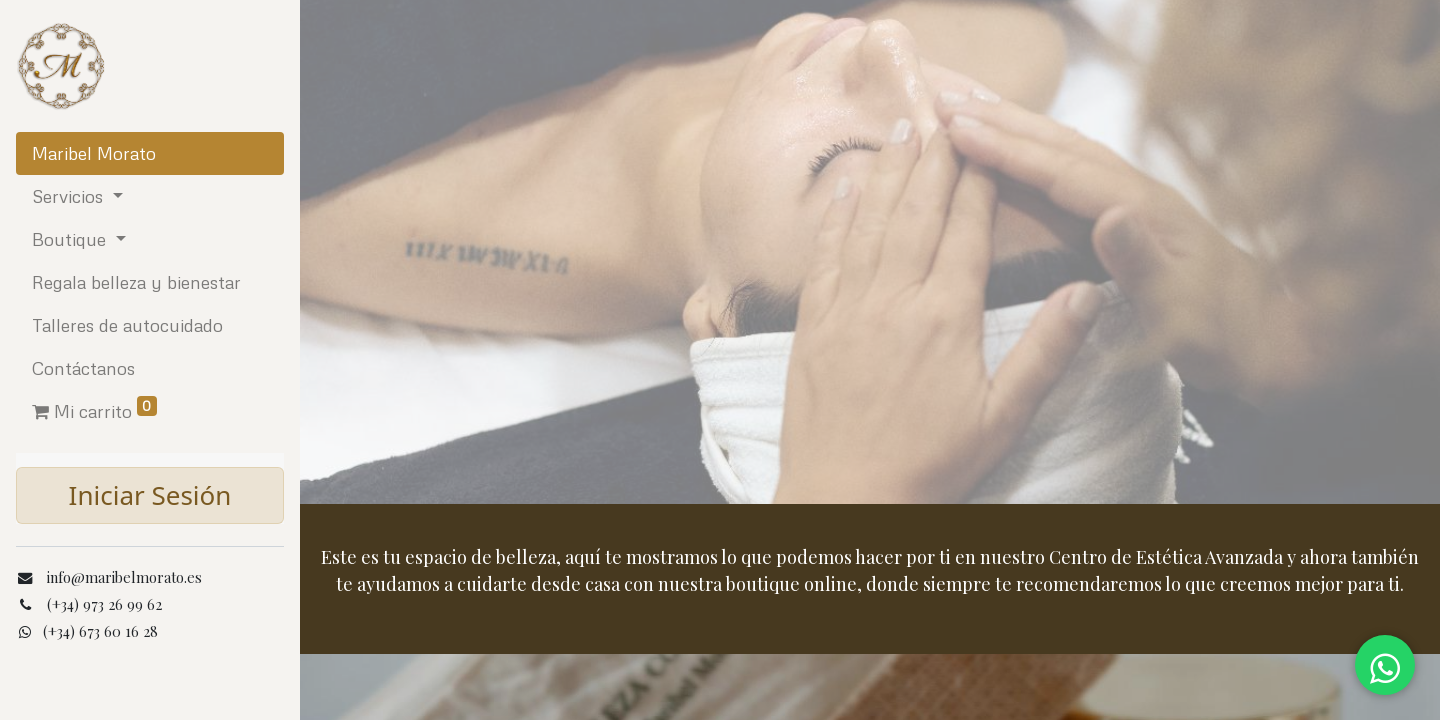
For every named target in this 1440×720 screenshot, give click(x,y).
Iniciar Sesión (150, 495)
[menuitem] (150, 153)
